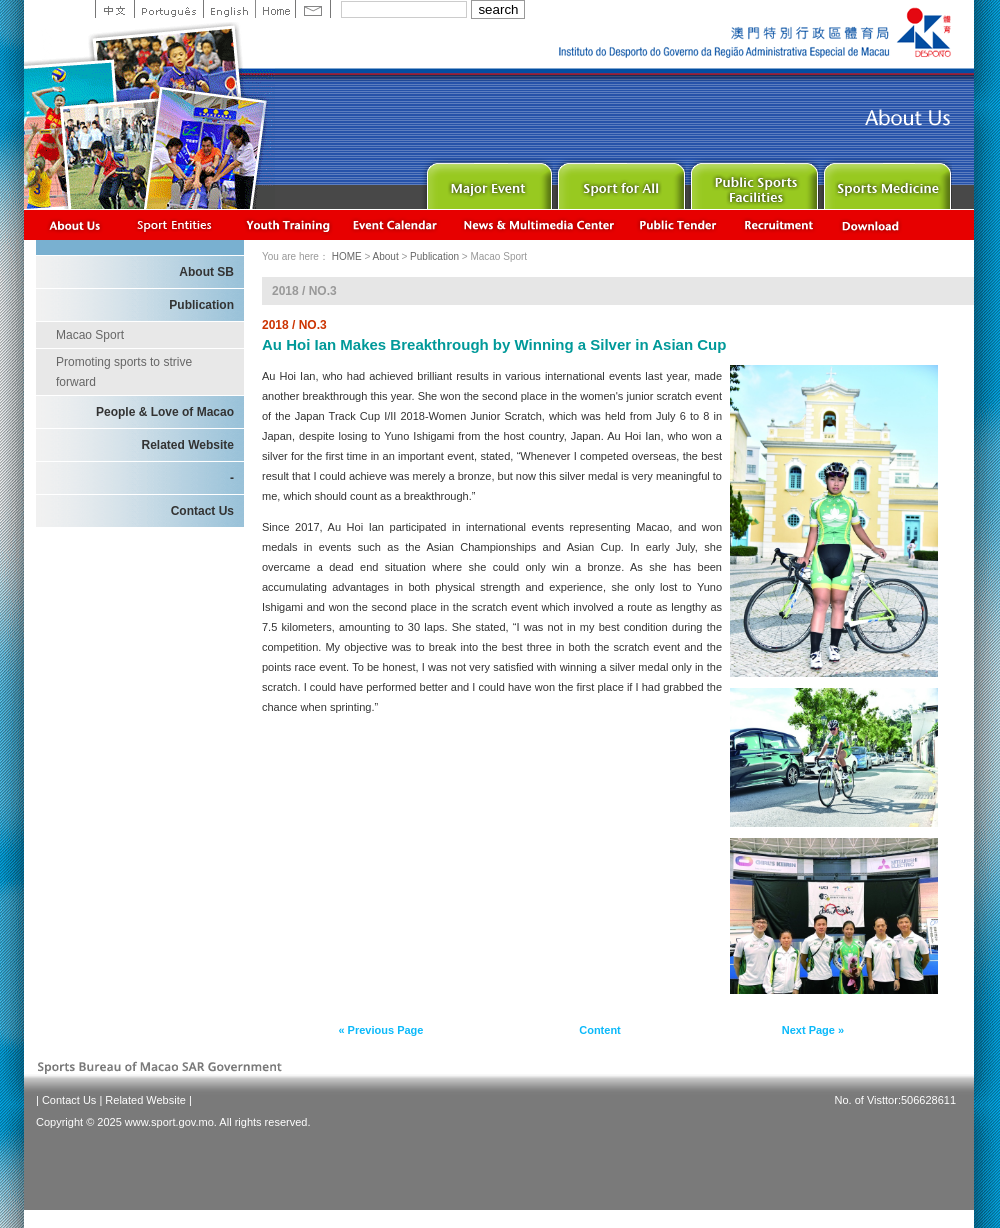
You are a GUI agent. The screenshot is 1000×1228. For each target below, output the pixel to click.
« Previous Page (380, 1030)
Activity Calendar (396, 224)
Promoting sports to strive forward (124, 372)
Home (275, 9)
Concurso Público (679, 224)
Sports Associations (174, 224)
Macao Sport (90, 335)
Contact (313, 9)
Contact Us (202, 511)
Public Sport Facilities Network (752, 181)
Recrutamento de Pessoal (779, 224)
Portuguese (168, 9)
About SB (206, 272)
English (229, 9)
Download (872, 224)
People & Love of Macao (165, 412)
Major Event (486, 181)
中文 (114, 9)
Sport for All (619, 181)
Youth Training (289, 224)
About (75, 224)
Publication (201, 305)
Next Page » (813, 1030)
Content (600, 1030)
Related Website (188, 445)
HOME (347, 256)
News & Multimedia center (538, 224)
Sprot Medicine (885, 181)
